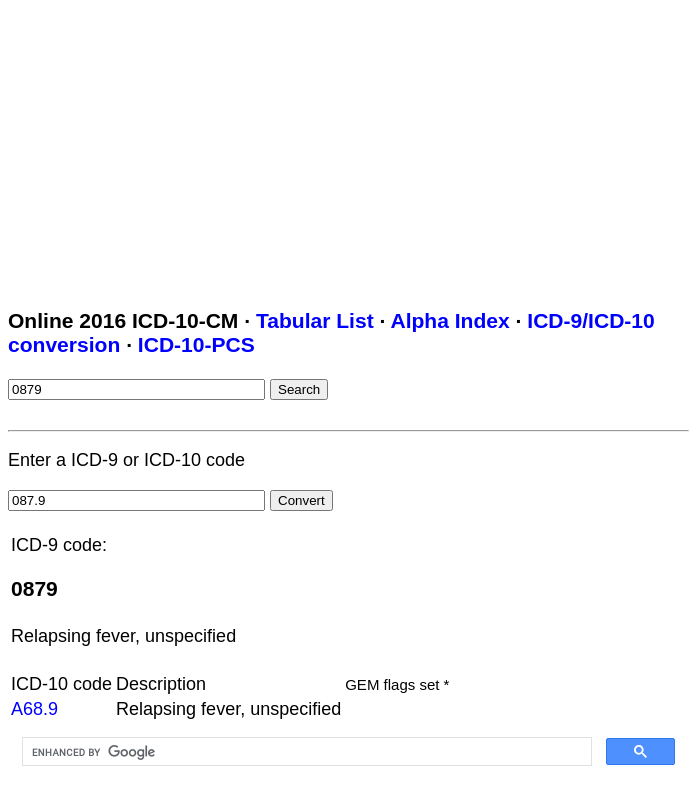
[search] (305, 752)
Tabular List (315, 320)
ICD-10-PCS (196, 344)
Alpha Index (449, 320)
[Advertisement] (352, 148)
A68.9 (34, 709)
